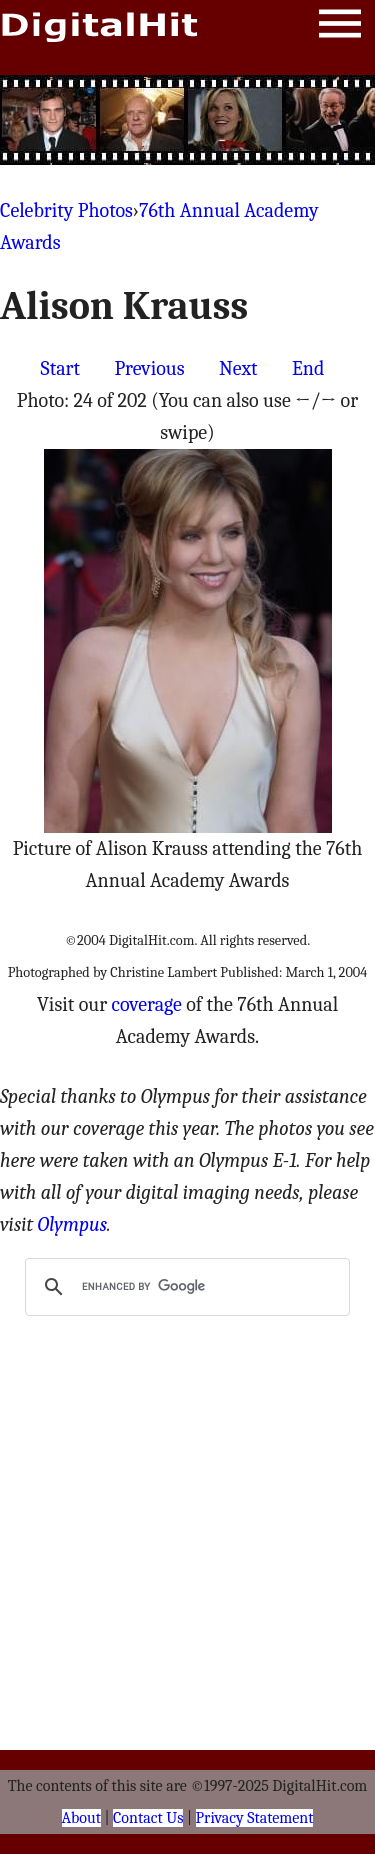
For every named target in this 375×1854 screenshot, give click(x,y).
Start (60, 368)
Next (238, 368)
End (308, 368)
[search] (184, 1287)
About (81, 1818)
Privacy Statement (255, 1818)
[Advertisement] (188, 120)
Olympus (72, 1224)
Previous (149, 368)
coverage (147, 1004)
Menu (340, 27)
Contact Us (148, 1818)
